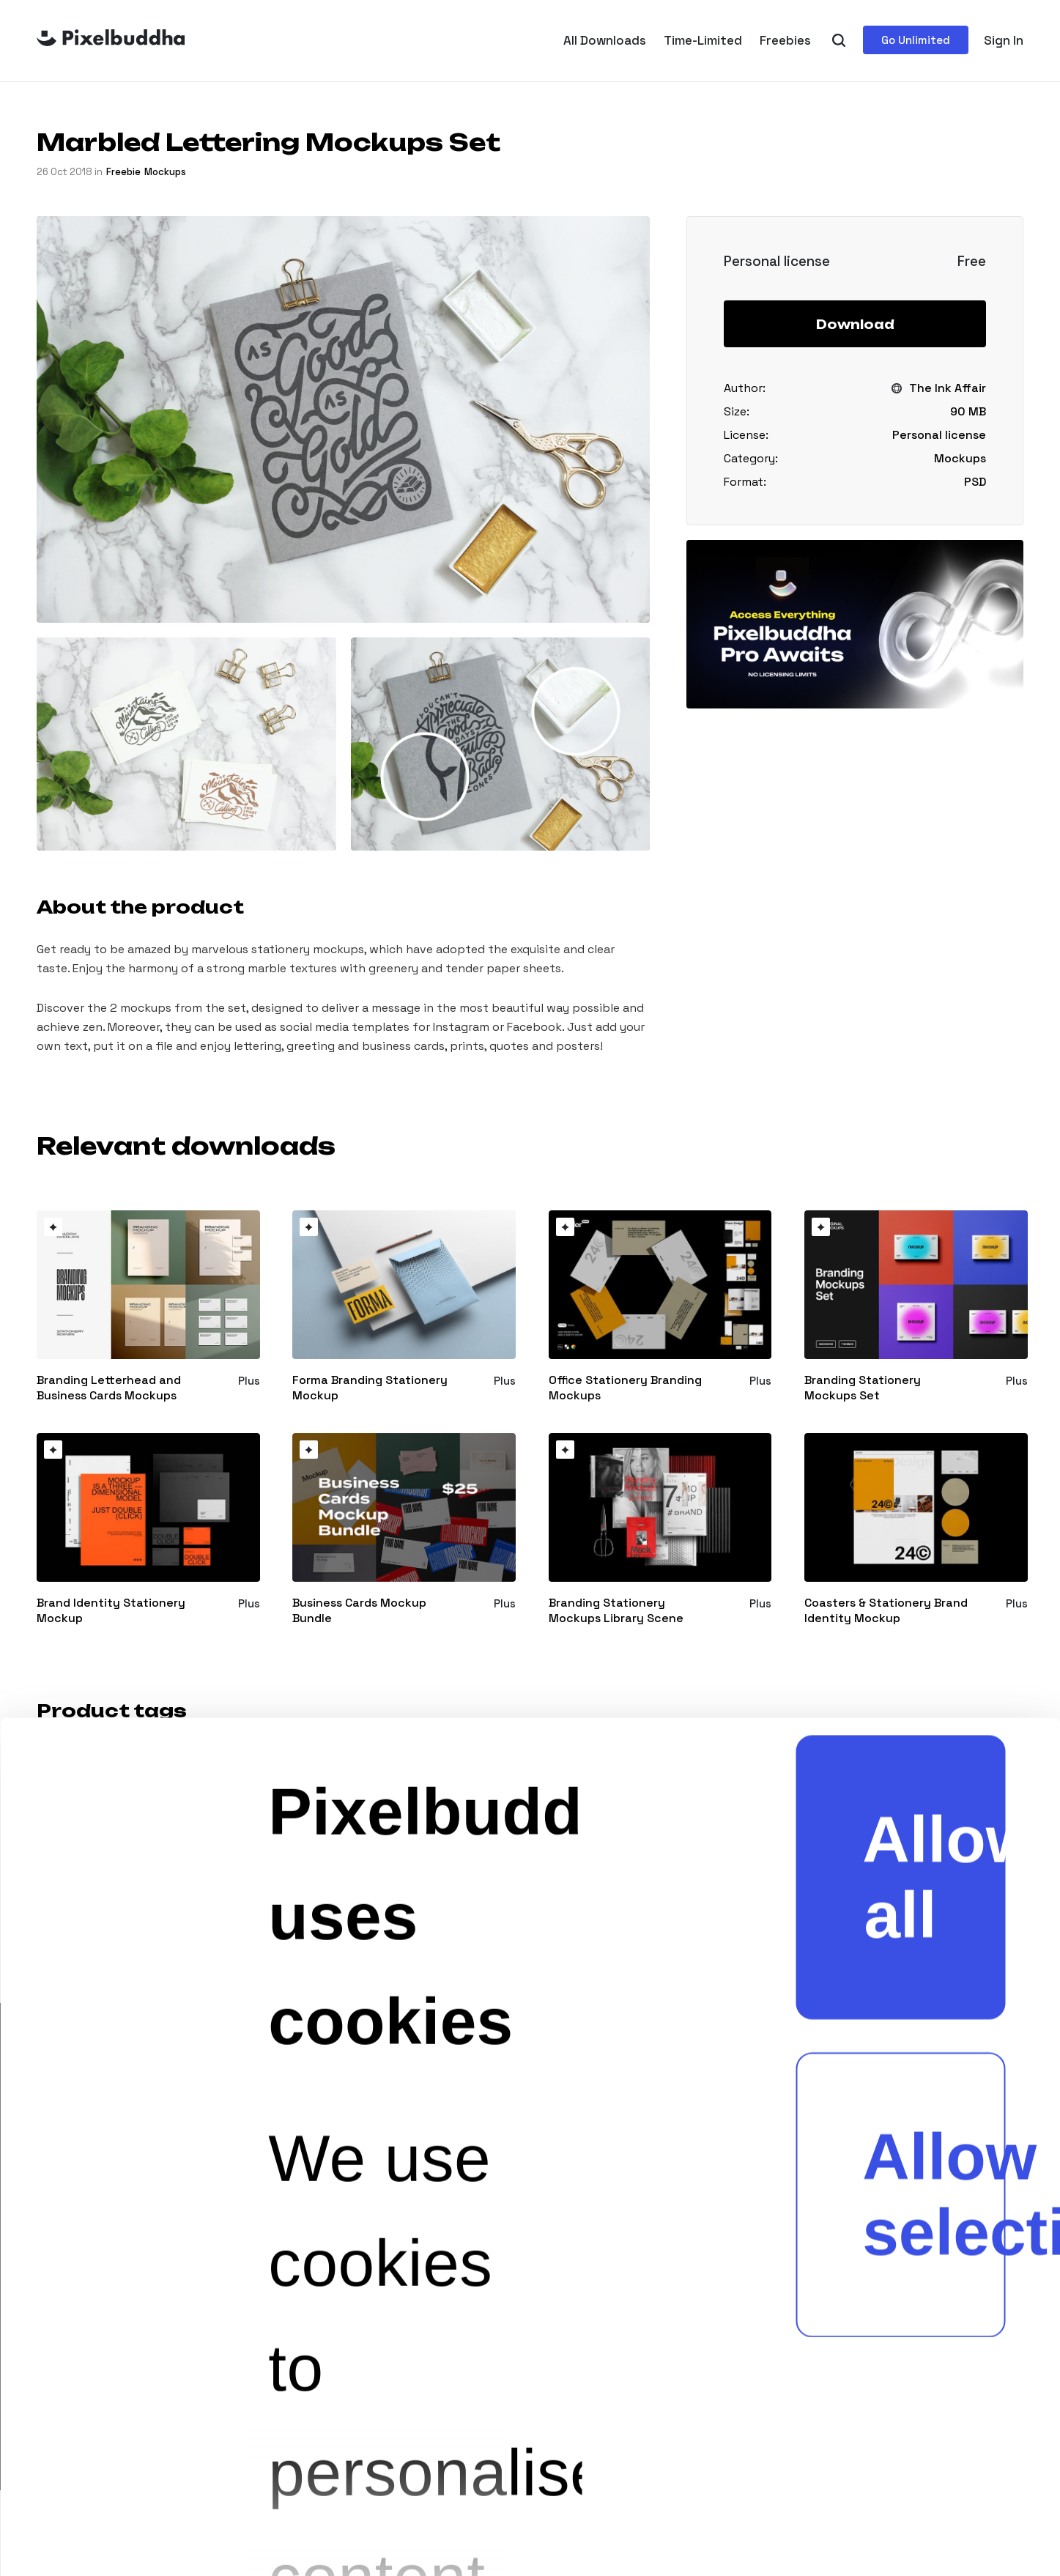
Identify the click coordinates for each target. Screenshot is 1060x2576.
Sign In (1003, 40)
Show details (468, 2493)
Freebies (785, 40)
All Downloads (604, 40)
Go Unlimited (915, 40)
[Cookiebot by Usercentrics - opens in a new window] (82, 2493)
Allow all (933, 1167)
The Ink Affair (947, 388)
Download (855, 324)
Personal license (939, 435)
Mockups (165, 172)
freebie (123, 172)
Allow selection (933, 1484)
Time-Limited (703, 40)
